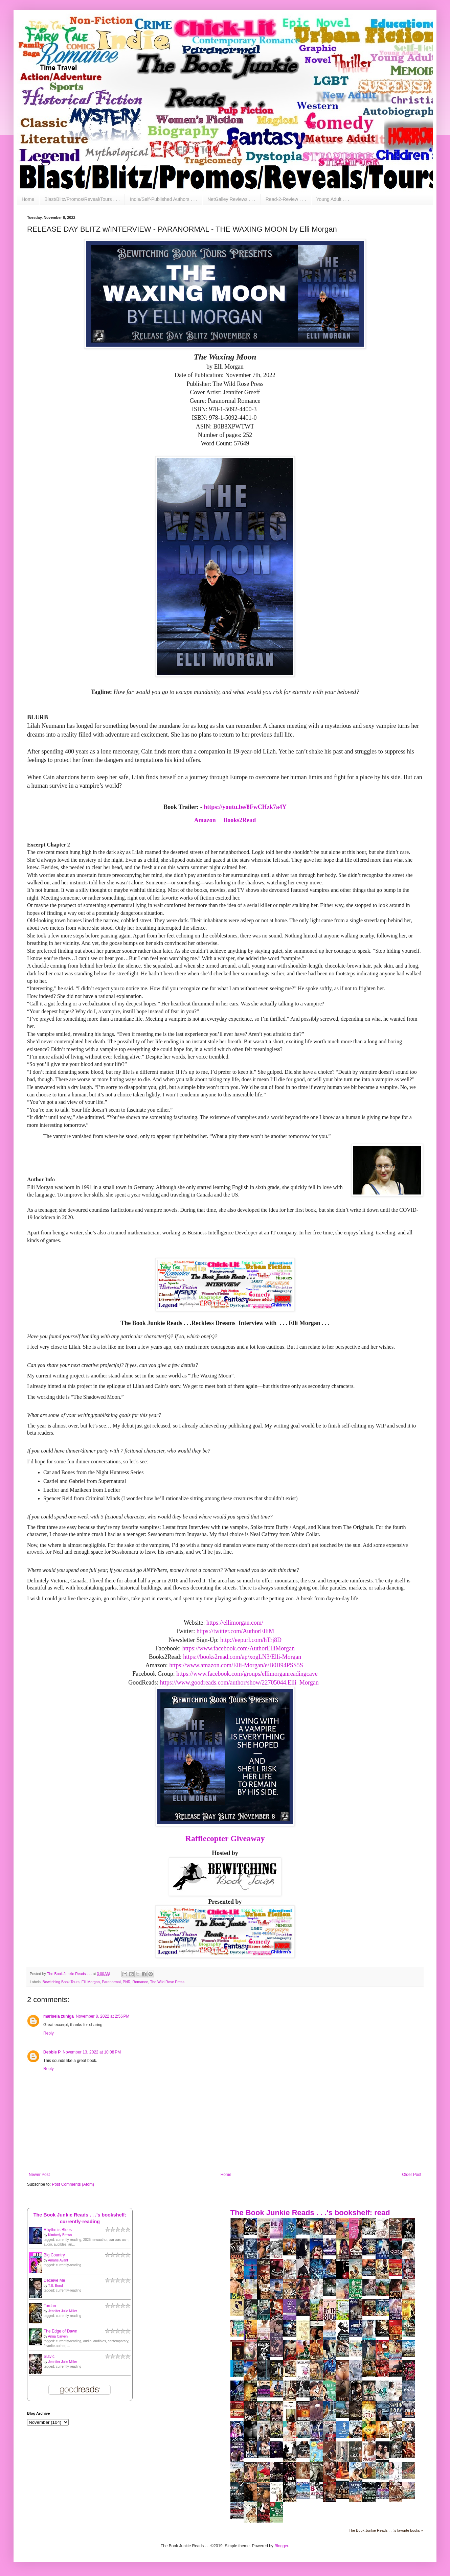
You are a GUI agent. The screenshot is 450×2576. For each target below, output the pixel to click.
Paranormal (111, 1982)
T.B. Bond (55, 2286)
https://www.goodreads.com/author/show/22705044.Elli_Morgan (239, 1682)
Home (28, 199)
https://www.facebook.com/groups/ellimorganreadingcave (246, 1673)
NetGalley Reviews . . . (231, 199)
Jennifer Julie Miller (62, 2311)
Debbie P (52, 2052)
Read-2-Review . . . (286, 199)
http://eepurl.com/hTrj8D (251, 1640)
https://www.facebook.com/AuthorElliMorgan (238, 1648)
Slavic (49, 2356)
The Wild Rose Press (167, 1982)
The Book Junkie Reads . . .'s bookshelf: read (310, 2212)
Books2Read (239, 820)
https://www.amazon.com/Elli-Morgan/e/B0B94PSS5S (236, 1665)
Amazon (205, 820)
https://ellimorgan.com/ (236, 1622)
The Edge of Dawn (60, 2331)
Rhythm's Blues (58, 2229)
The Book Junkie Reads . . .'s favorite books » (386, 2530)
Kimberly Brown (60, 2235)
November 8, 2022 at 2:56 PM (102, 2016)
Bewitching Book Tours (61, 1982)
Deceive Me (54, 2280)
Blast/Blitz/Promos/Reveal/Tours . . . (82, 199)
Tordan (50, 2305)
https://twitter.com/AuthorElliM (235, 1631)
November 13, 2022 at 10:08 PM (92, 2052)
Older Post (411, 2174)
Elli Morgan (91, 1982)
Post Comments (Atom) (73, 2184)
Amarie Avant (58, 2260)
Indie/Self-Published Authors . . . (163, 199)
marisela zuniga (58, 2016)
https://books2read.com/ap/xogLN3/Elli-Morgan (242, 1656)
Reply (48, 2033)
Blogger (281, 2546)
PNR (127, 1982)
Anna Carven (58, 2336)
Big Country (54, 2255)
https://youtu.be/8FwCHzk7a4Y (245, 807)
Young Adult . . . (333, 199)
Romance (140, 1982)
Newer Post (39, 2174)
